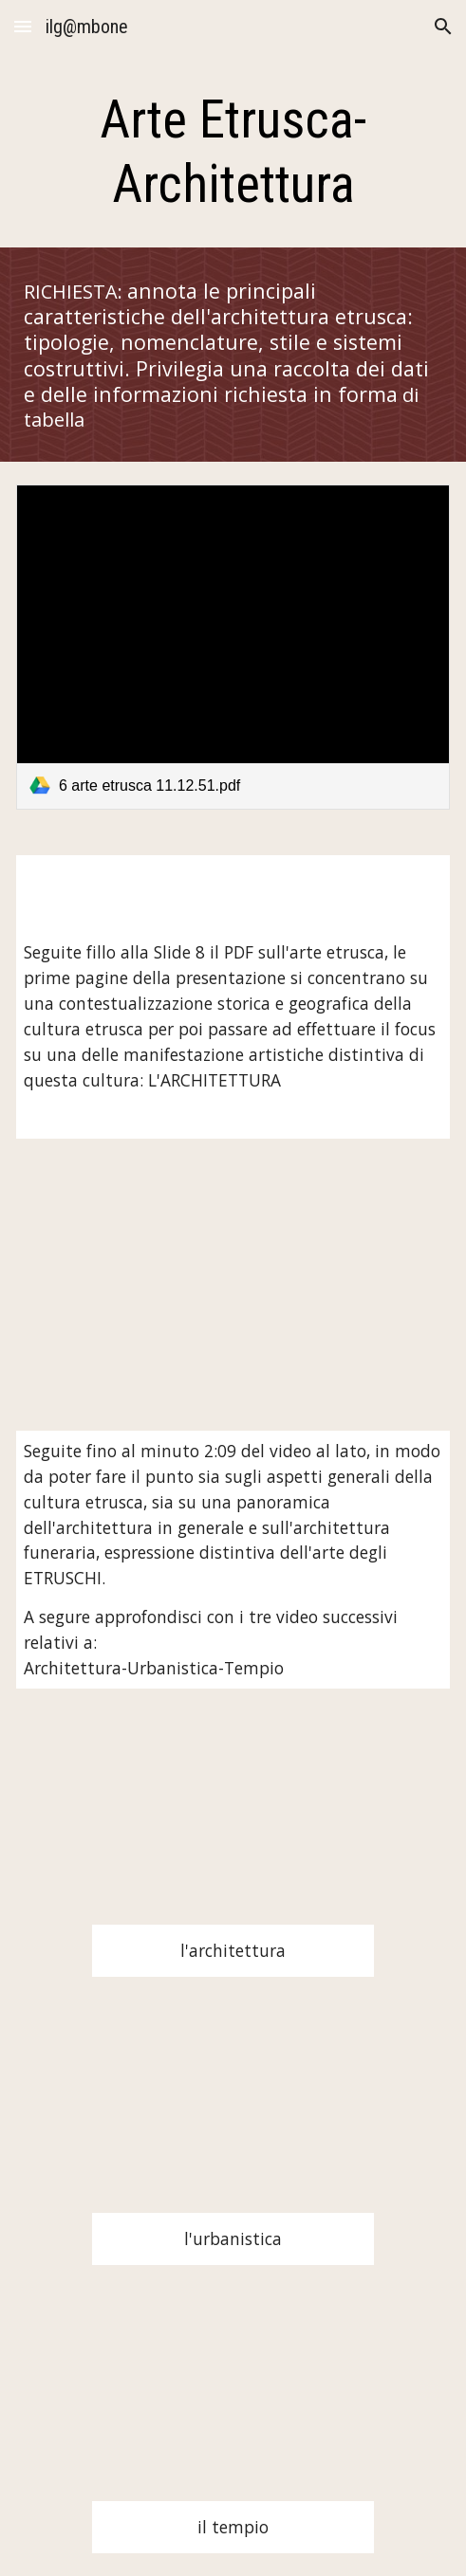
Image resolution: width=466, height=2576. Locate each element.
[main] (233, 152)
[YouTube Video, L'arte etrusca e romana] (233, 1284)
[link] (233, 647)
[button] (23, 26)
